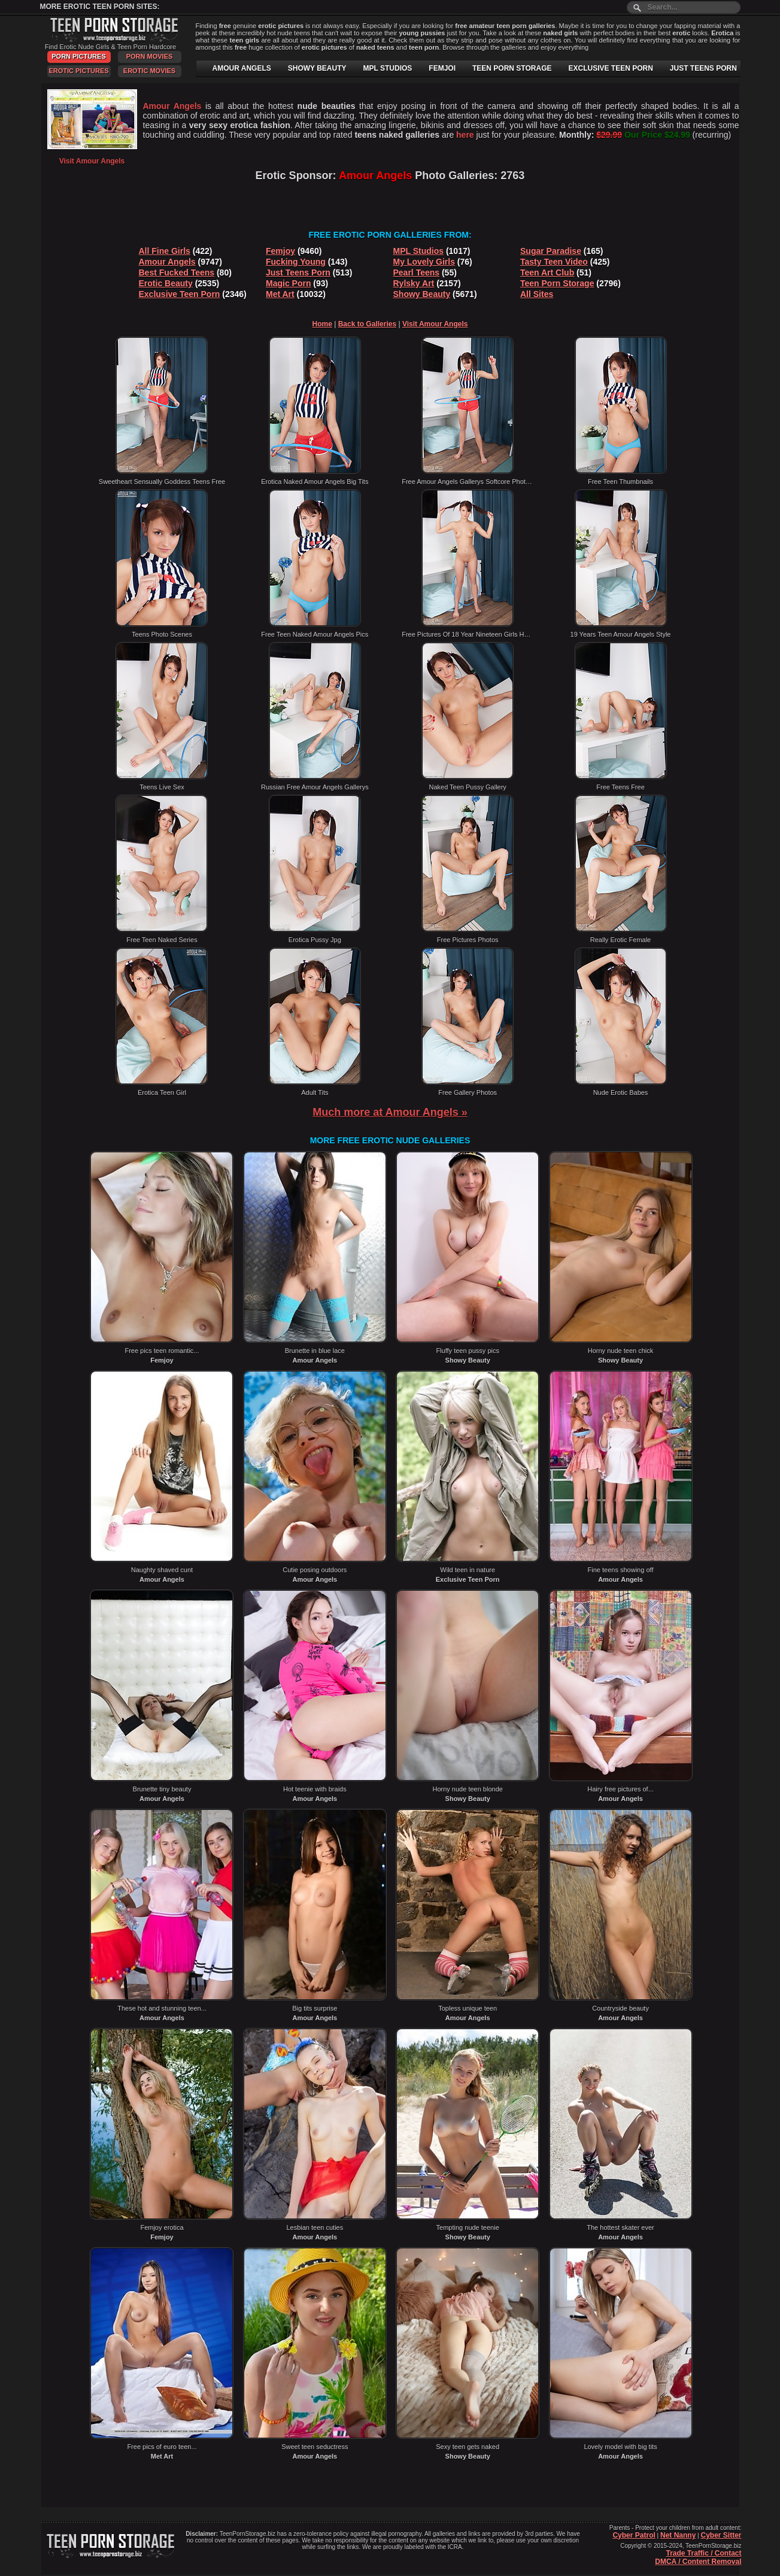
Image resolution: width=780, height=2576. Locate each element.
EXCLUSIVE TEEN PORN (610, 68)
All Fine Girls (164, 251)
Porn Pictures (78, 56)
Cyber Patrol (633, 2535)
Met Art (280, 294)
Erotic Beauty (166, 283)
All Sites (536, 294)
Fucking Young (296, 262)
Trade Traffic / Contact (703, 2553)
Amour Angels (167, 262)
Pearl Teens (416, 272)
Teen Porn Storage (557, 283)
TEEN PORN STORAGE (511, 68)
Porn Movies (149, 56)
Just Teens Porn (298, 272)
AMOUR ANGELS (242, 68)
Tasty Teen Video (554, 262)
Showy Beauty (422, 294)
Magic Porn (288, 283)
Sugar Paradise (550, 251)
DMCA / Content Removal (698, 2561)
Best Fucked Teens (177, 272)
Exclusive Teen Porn (179, 294)
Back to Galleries (367, 324)
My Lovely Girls (424, 262)
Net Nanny (678, 2535)
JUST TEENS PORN (703, 68)
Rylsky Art (414, 283)
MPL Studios (418, 251)
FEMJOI (442, 68)
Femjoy (280, 251)
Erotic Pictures (78, 70)
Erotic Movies (149, 70)
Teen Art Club (547, 272)
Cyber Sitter (720, 2535)
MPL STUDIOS (387, 68)
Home (322, 324)
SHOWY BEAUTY (317, 68)
